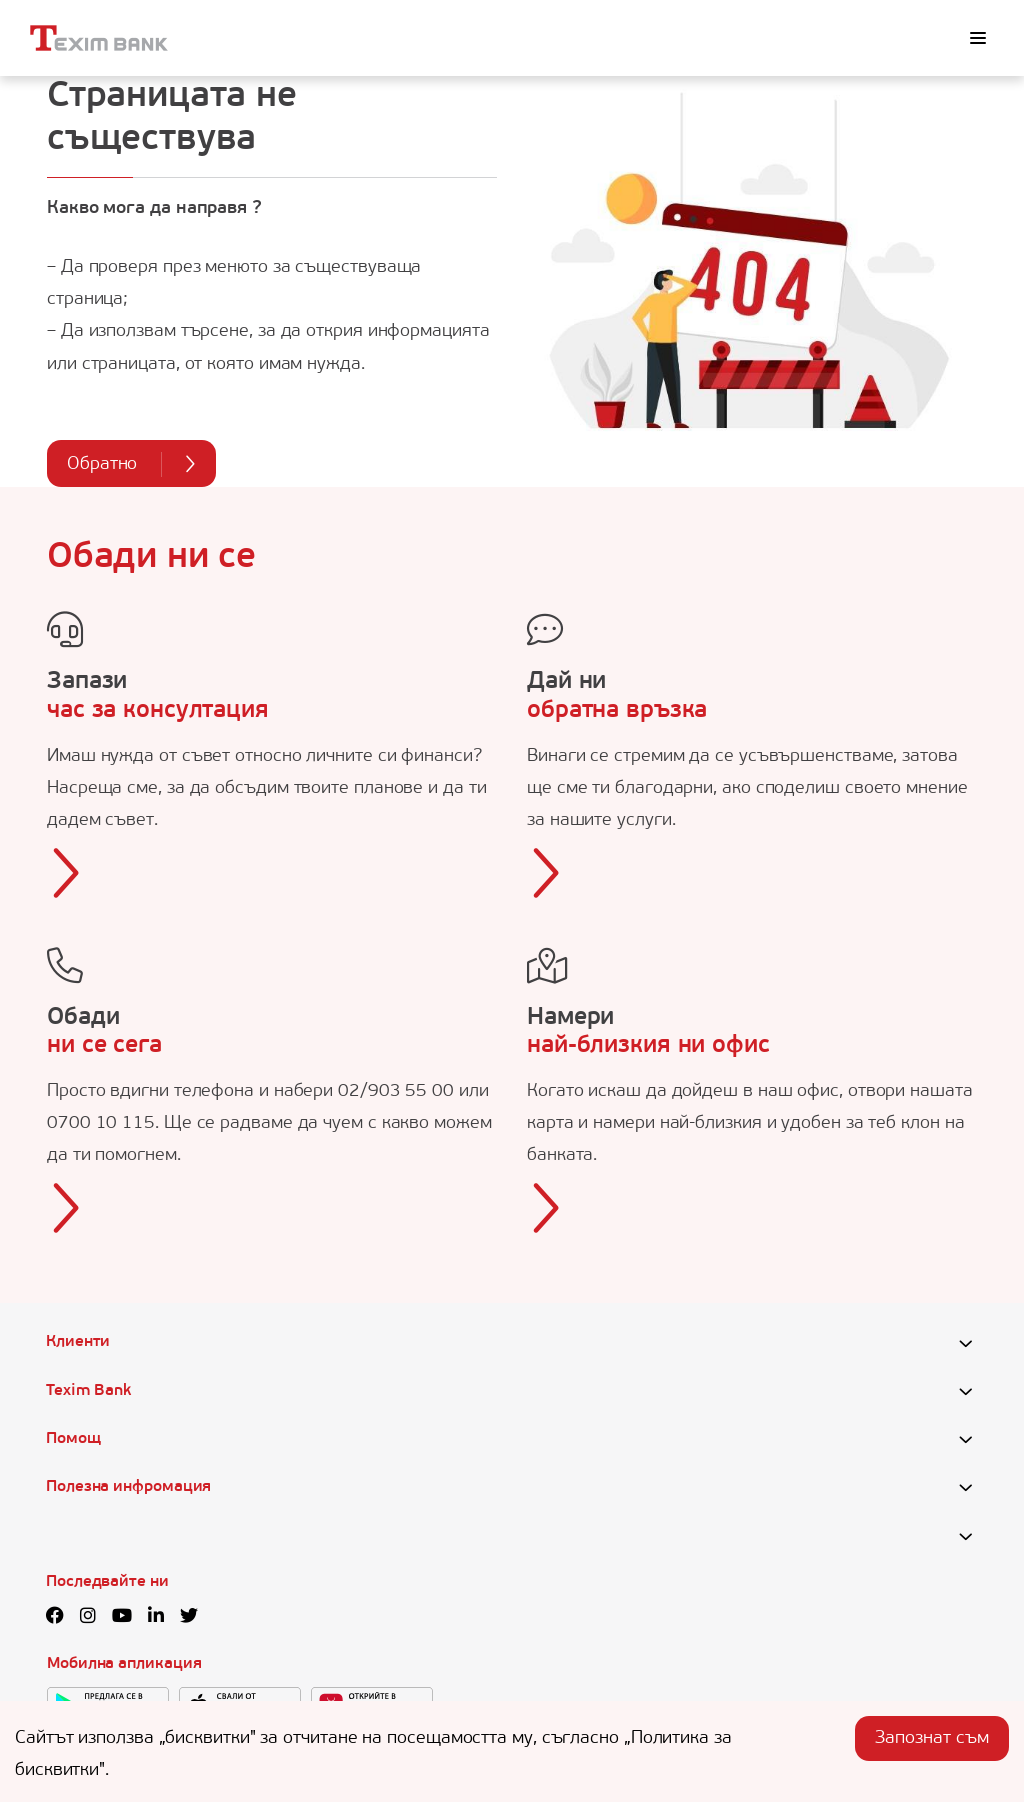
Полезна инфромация (128, 1487)
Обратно (131, 464)
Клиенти (78, 1342)
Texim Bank (88, 1391)
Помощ (73, 1439)
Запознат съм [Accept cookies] (932, 1738)
